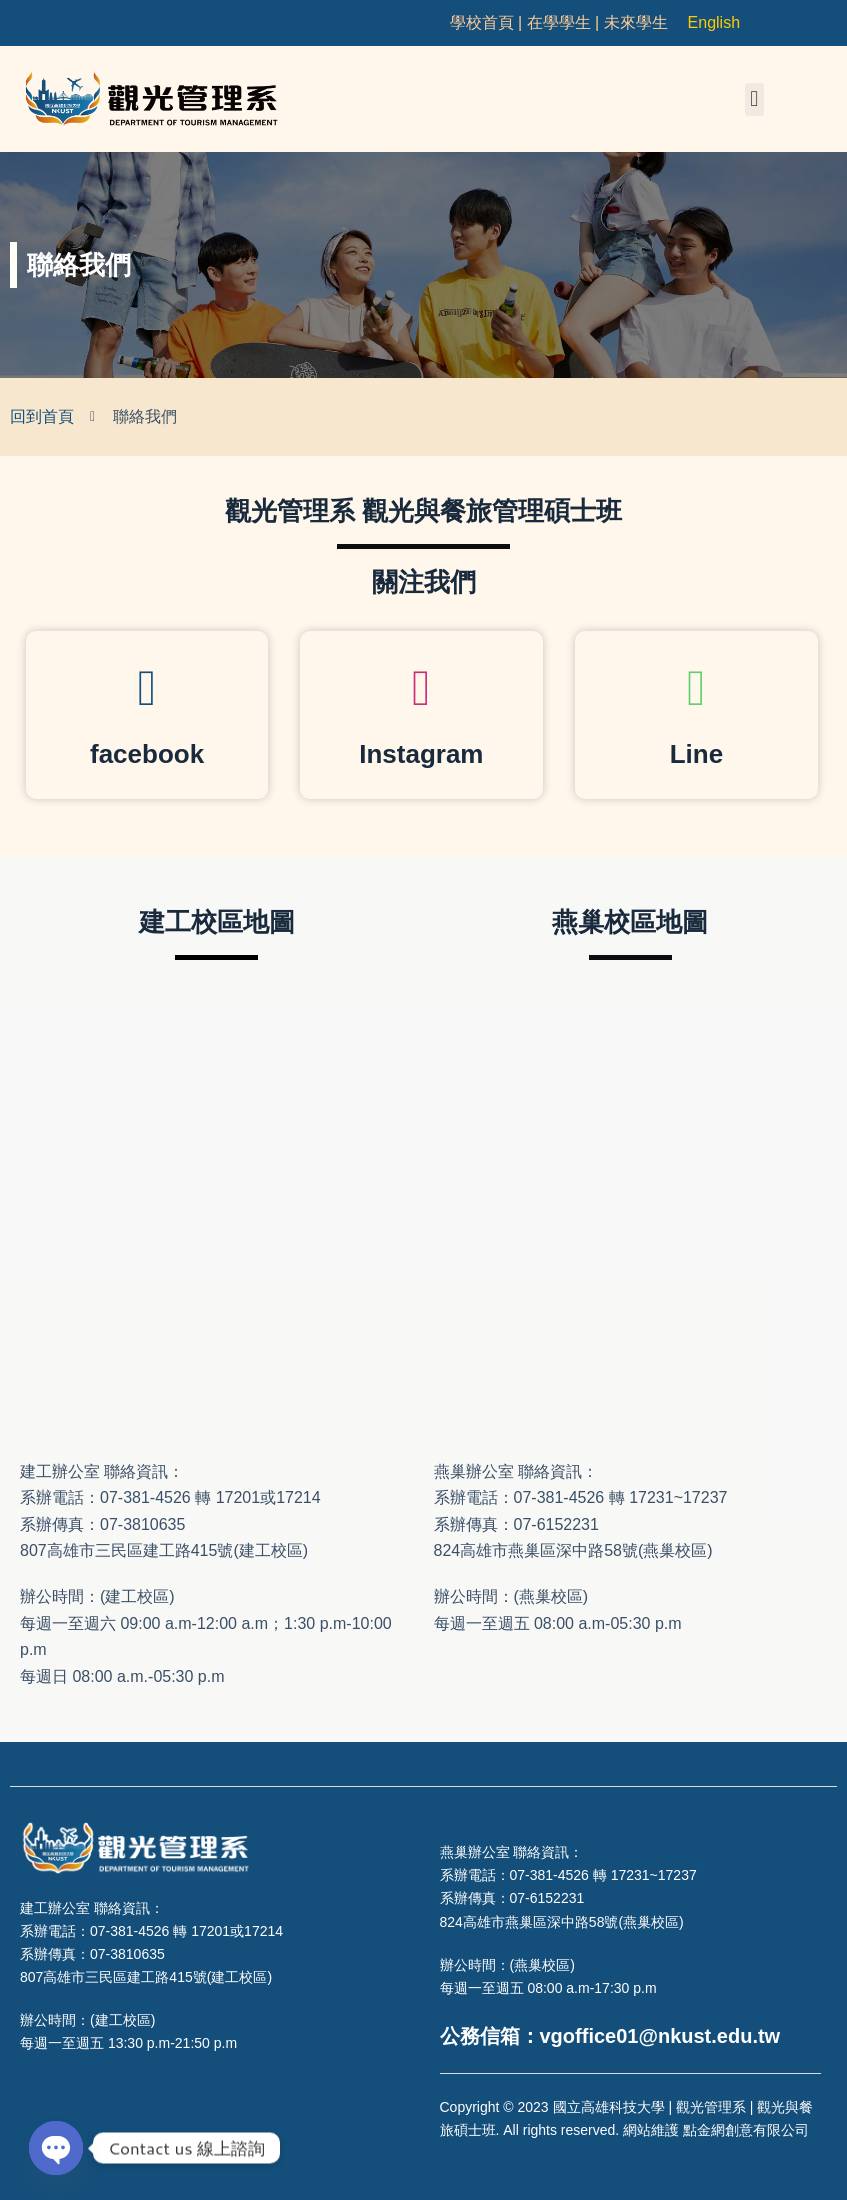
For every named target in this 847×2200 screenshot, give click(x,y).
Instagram (421, 754)
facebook (147, 754)
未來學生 (636, 22)
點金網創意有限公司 (746, 2130)
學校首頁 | (488, 22)
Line (696, 754)
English (714, 22)
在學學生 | (565, 22)
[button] (754, 99)
